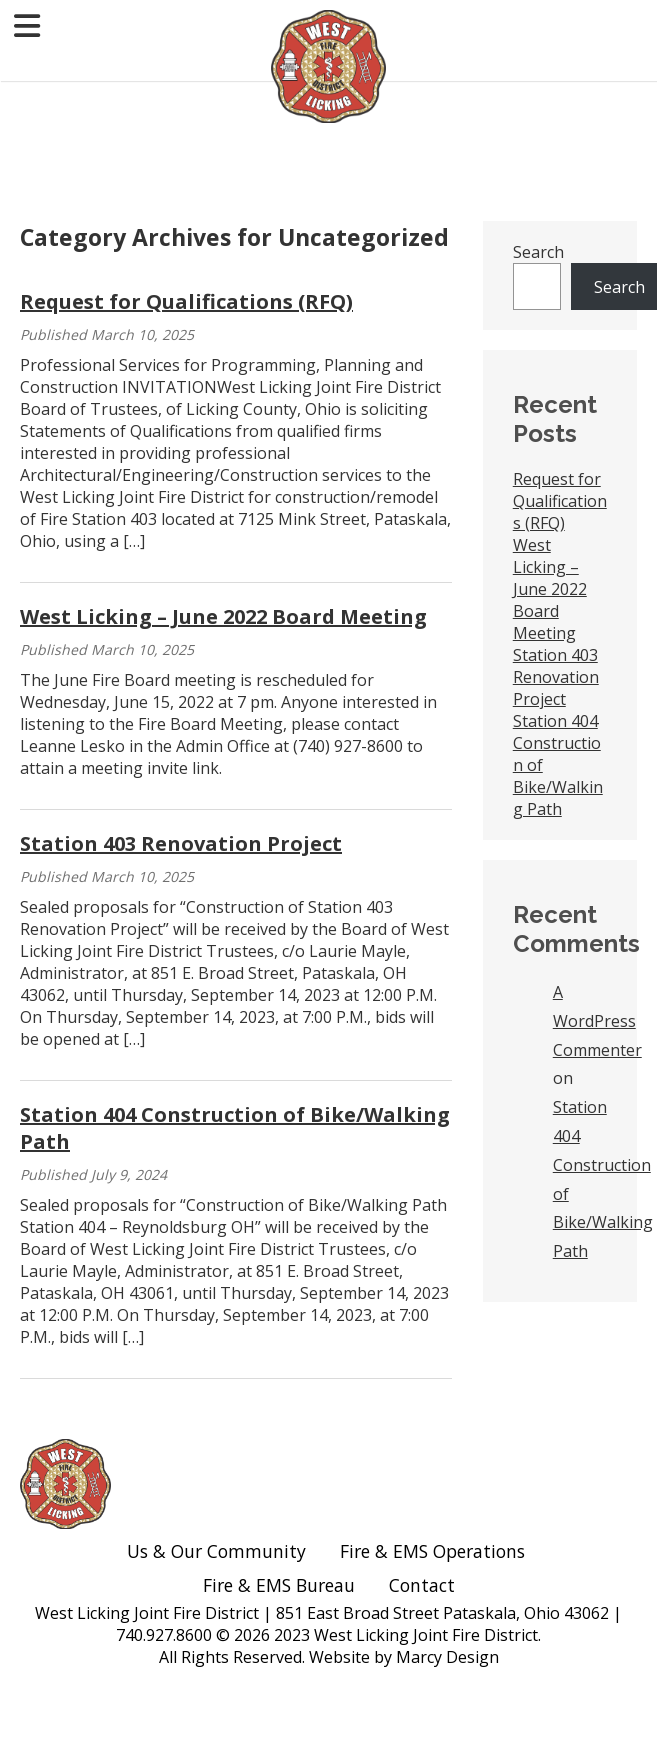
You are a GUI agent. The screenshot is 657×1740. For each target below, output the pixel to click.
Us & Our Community (216, 1551)
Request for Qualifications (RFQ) (186, 301)
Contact (422, 1585)
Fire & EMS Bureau (279, 1585)
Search (538, 252)
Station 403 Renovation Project (181, 843)
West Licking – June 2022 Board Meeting (223, 616)
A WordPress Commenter (597, 1021)
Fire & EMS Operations (435, 1551)
